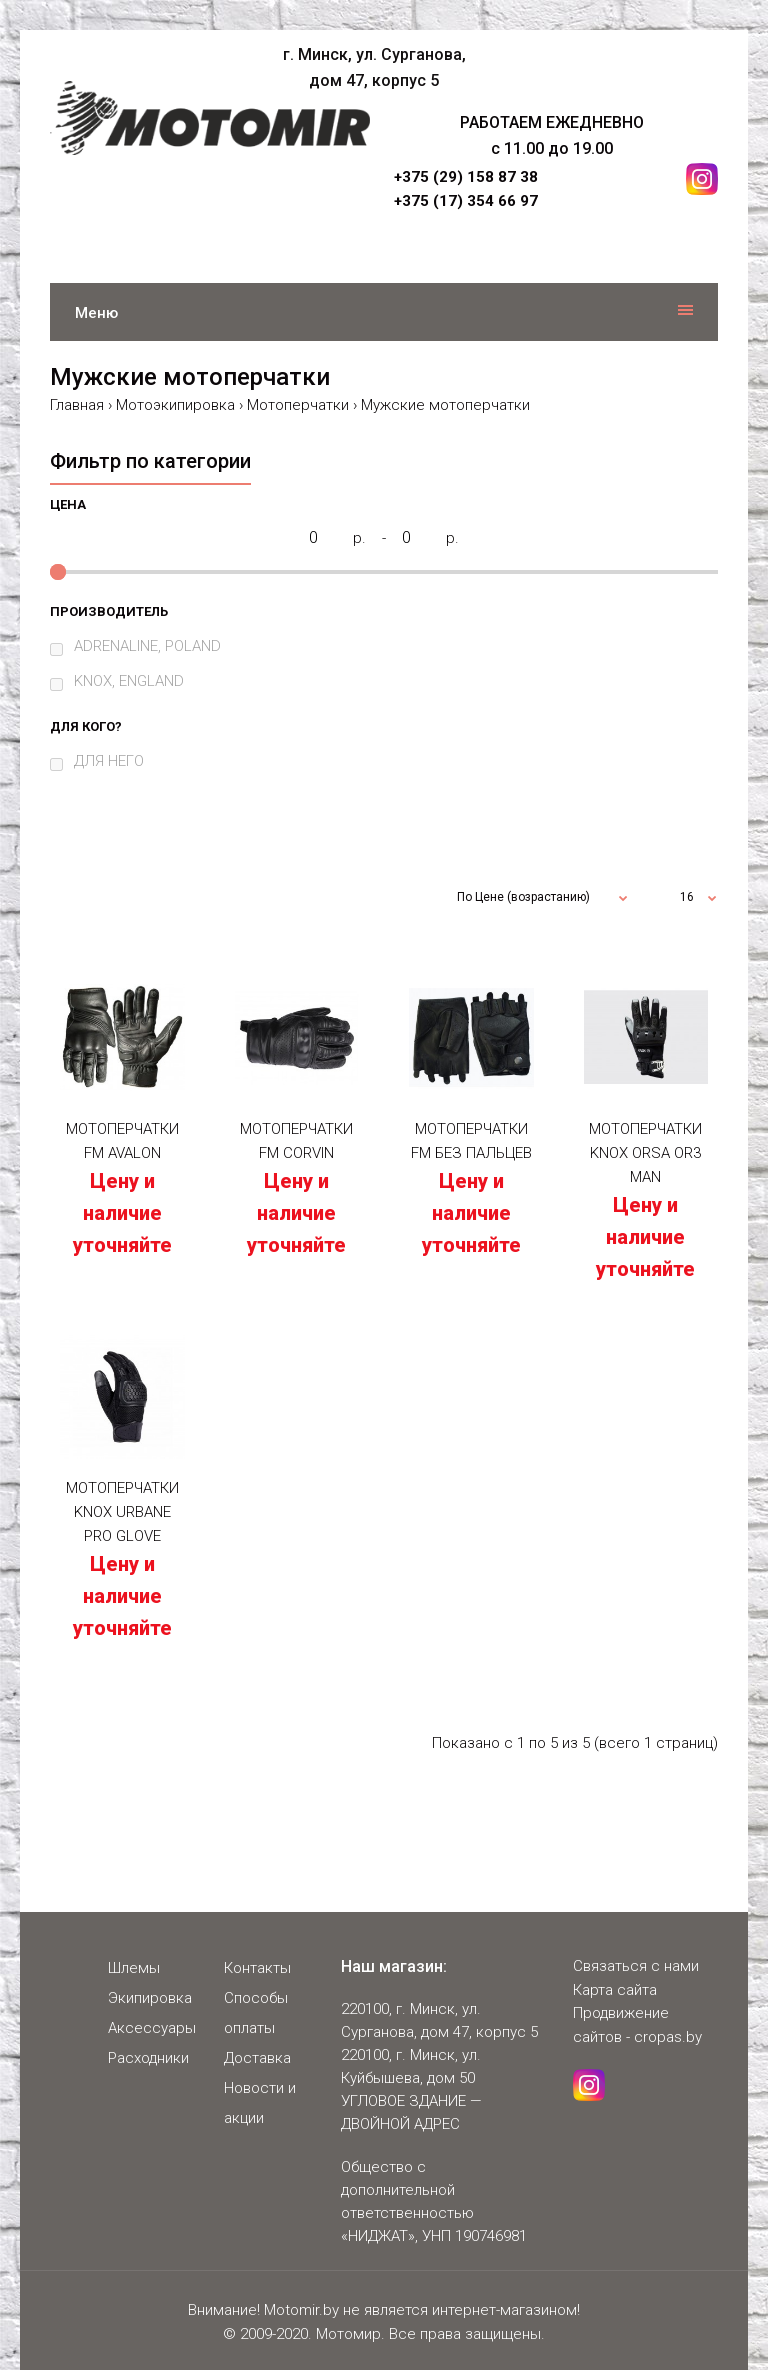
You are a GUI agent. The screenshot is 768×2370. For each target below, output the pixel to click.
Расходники (148, 2058)
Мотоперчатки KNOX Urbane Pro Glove (122, 1512)
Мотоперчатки (298, 405)
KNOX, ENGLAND (129, 681)
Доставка (257, 2058)
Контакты (257, 1968)
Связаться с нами (636, 1966)
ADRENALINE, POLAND (147, 646)
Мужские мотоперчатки (445, 405)
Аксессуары (152, 2028)
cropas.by (668, 2037)
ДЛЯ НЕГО (109, 761)
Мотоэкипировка (175, 405)
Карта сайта (615, 1990)
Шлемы (134, 1968)
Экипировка (150, 1998)
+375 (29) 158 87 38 (466, 177)
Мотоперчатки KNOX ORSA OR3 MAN (645, 1153)
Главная (77, 405)
